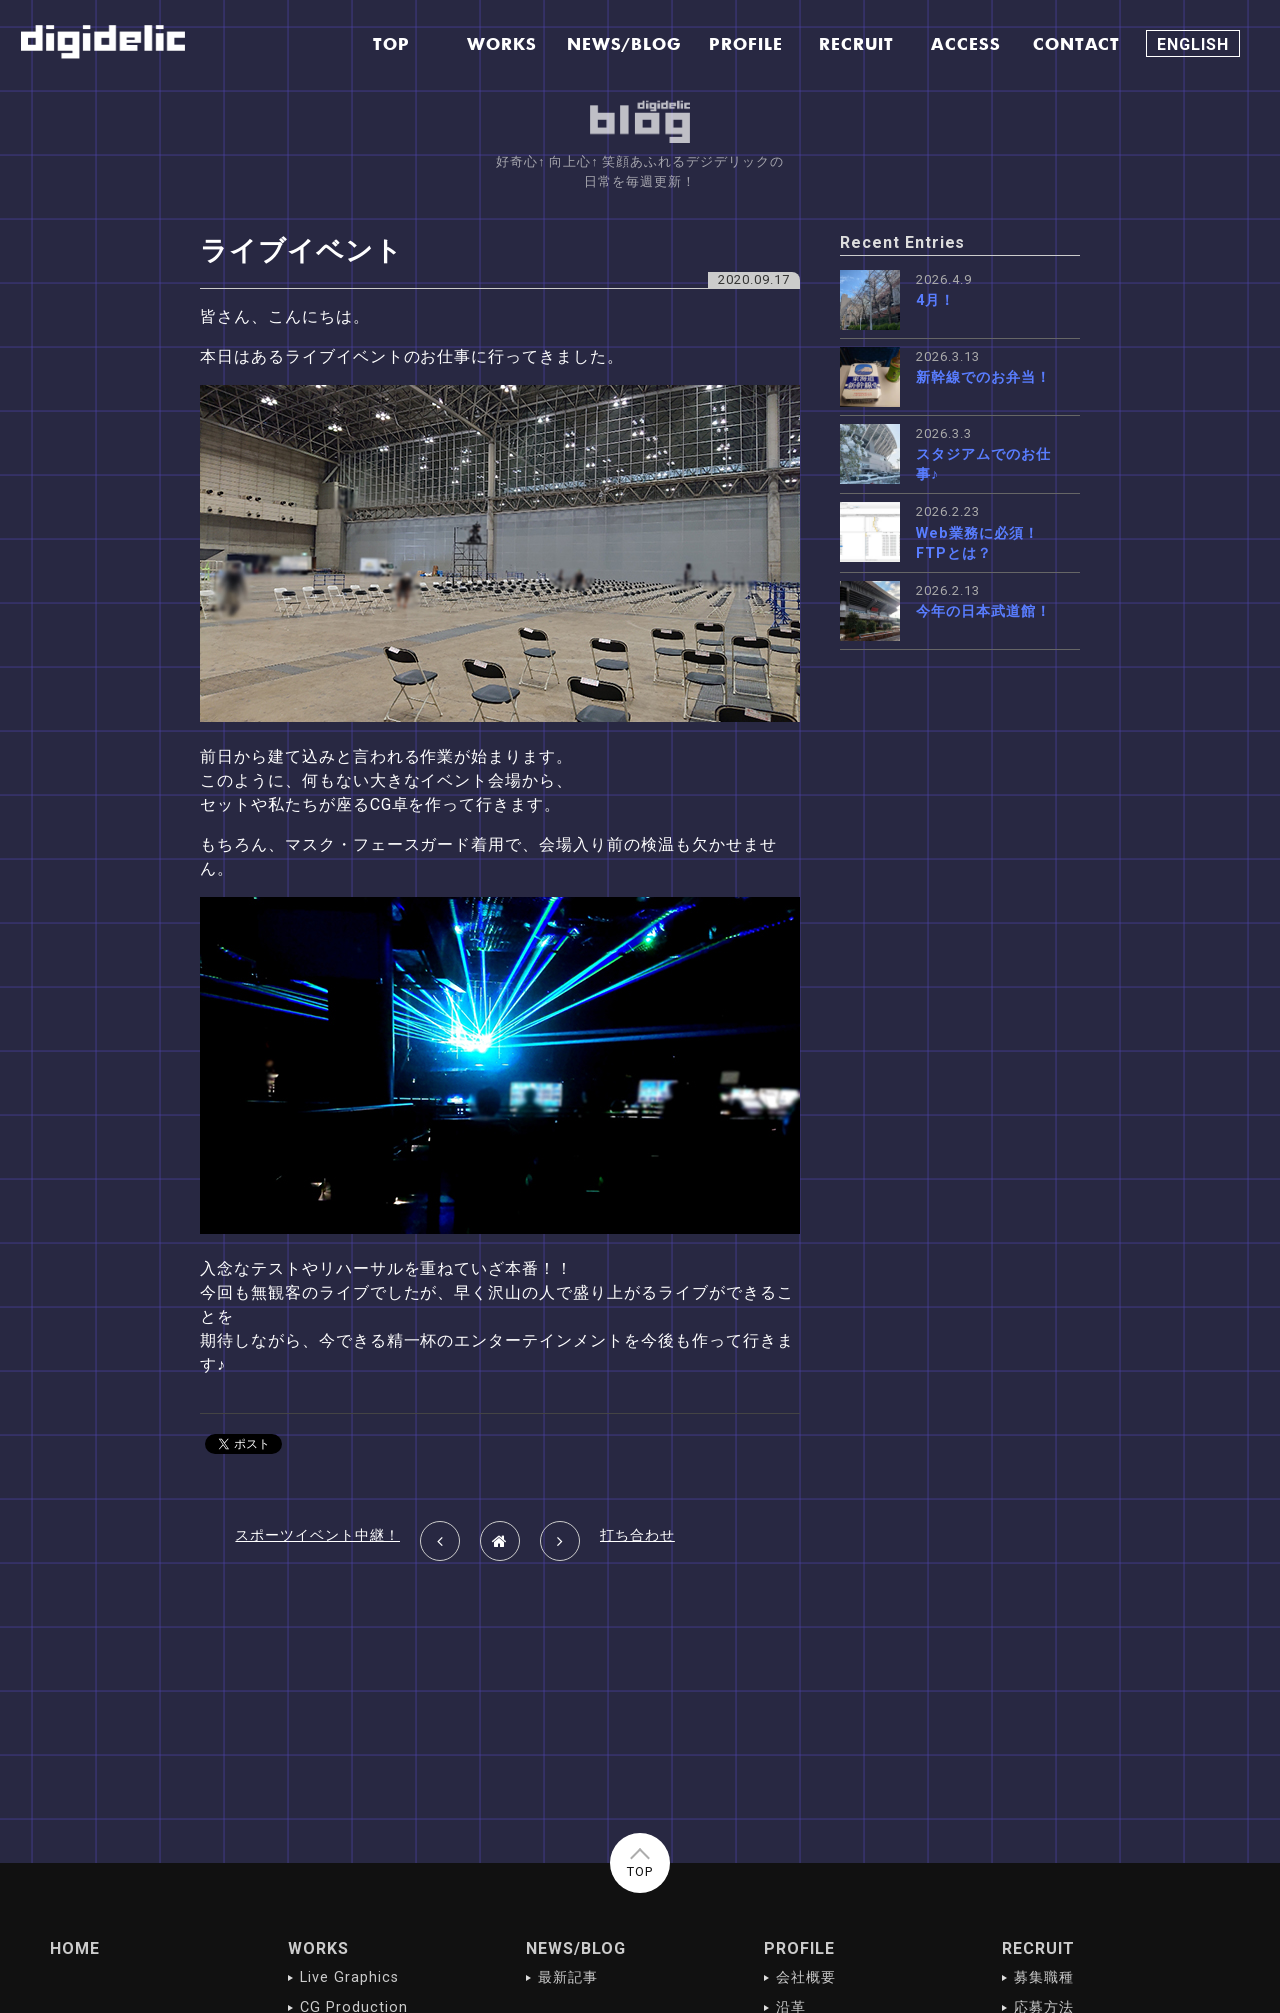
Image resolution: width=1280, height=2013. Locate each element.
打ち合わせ (637, 1535)
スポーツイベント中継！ (317, 1535)
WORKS (318, 1948)
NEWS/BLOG (576, 1948)
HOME (75, 1948)
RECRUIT (1038, 1948)
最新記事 (568, 1977)
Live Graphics (349, 1977)
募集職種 (1044, 1977)
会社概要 (806, 1977)
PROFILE (799, 1948)
